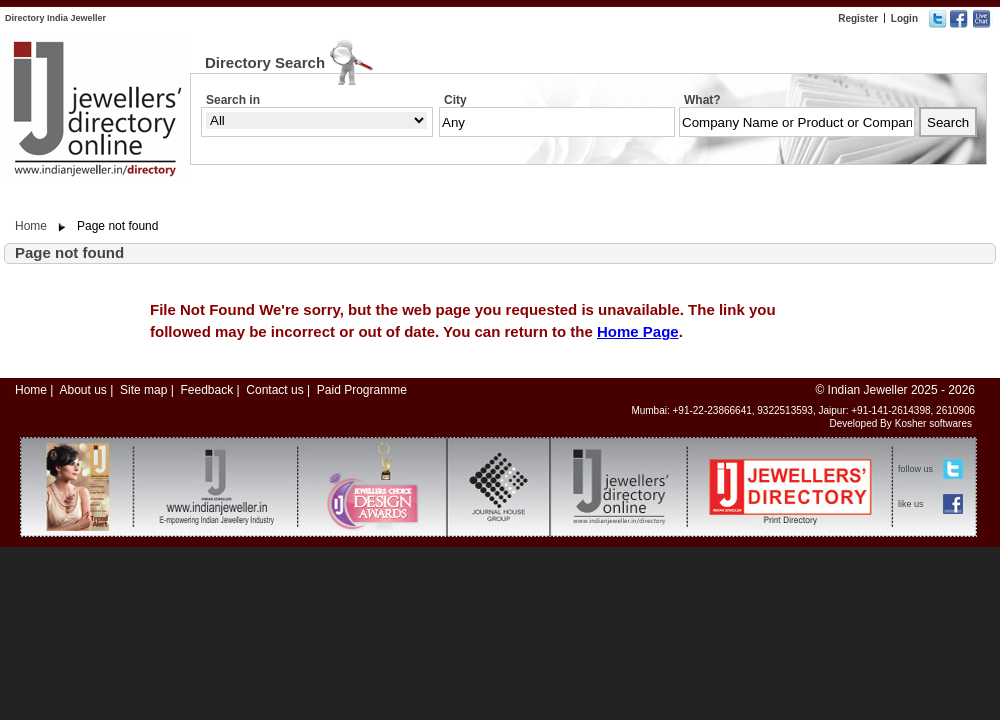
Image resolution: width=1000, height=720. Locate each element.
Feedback (206, 390)
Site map (143, 390)
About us (82, 390)
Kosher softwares (933, 423)
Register (858, 18)
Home (31, 226)
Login (904, 18)
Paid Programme (362, 390)
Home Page (638, 331)
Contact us (274, 390)
